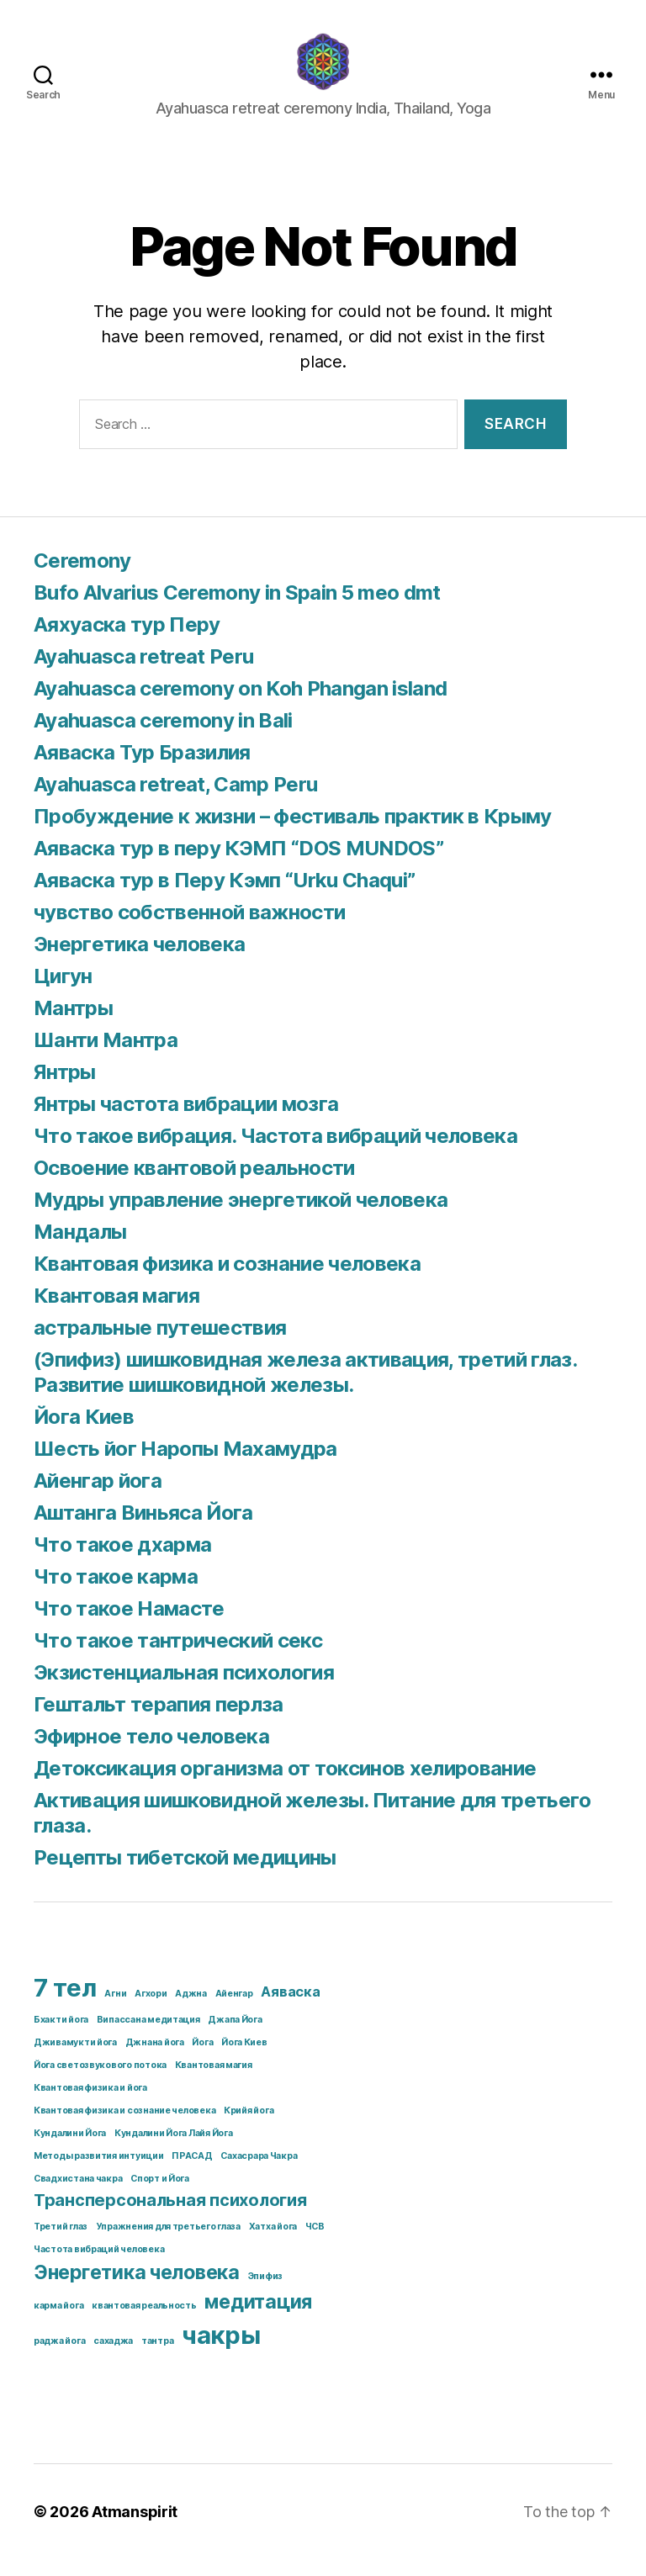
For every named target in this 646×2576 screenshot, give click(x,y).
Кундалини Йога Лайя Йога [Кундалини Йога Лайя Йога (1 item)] (173, 2150)
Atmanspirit (134, 2528)
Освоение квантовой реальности (194, 1184)
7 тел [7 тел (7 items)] (65, 2004)
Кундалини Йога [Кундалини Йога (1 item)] (70, 2150)
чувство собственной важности (189, 929)
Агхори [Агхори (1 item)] (151, 2010)
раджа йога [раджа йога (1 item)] (59, 2357)
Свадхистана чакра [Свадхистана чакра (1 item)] (78, 2195)
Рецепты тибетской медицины (185, 1874)
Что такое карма (116, 1593)
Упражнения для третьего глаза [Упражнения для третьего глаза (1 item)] (168, 2243)
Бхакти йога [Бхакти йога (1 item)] (61, 2036)
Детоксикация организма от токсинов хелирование (285, 1785)
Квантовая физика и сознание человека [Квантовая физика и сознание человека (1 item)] (124, 2127)
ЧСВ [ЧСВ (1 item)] (315, 2243)
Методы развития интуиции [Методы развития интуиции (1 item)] (99, 2172)
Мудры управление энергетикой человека (240, 1216)
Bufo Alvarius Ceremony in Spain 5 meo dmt (237, 609)
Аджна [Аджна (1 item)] (191, 2010)
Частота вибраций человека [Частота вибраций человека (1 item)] (99, 2266)
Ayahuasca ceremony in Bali (163, 737)
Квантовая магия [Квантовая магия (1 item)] (213, 2081)
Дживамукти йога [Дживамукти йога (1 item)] (75, 2059)
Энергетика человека (139, 961)
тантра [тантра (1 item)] (157, 2357)
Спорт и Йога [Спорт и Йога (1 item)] (159, 2195)
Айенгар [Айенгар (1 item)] (234, 2010)
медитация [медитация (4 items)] (258, 2318)
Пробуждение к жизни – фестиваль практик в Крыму (293, 833)
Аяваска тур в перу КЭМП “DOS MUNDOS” (238, 865)
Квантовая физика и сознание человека (227, 1280)
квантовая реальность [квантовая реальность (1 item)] (144, 2322)
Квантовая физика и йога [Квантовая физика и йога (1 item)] (90, 2104)
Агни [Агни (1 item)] (115, 2010)
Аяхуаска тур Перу (127, 641)
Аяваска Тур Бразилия (142, 769)
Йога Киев (84, 1433)
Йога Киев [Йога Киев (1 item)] (244, 2059)
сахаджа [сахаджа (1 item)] (113, 2357)
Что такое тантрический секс (178, 1657)
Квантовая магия (116, 1312)
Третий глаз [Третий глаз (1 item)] (60, 2243)
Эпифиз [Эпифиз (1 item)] (265, 2293)
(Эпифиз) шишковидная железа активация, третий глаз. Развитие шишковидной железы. (305, 1389)
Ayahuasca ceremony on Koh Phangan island (240, 705)
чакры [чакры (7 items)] (221, 2352)
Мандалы (80, 1248)
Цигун (63, 993)
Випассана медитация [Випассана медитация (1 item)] (148, 2036)
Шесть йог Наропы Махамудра (185, 1465)
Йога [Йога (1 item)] (202, 2059)
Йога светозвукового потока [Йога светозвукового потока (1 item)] (100, 2081)
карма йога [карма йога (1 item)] (58, 2322)
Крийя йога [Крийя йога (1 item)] (248, 2127)
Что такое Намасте (129, 1625)
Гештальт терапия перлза (158, 1721)
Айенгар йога (98, 1497)
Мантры (73, 1025)
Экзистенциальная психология (184, 1689)
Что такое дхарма (122, 1561)
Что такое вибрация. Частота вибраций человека (275, 1152)
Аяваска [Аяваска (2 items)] (290, 2008)
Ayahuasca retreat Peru (143, 673)
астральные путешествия (160, 1344)
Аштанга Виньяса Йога (143, 1529)
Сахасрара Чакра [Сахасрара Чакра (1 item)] (258, 2172)
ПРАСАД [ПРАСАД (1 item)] (192, 2172)
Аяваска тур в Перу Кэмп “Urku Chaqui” (224, 897)
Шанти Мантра (105, 1057)
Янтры (65, 1088)
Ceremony (82, 577)
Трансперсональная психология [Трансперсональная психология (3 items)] (170, 2217)
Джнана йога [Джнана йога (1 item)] (154, 2059)
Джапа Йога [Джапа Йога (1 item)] (235, 2036)
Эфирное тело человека (151, 1753)
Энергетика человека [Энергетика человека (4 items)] (137, 2289)
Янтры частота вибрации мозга (186, 1120)
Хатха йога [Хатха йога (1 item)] (273, 2243)
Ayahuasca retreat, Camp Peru (175, 801)
